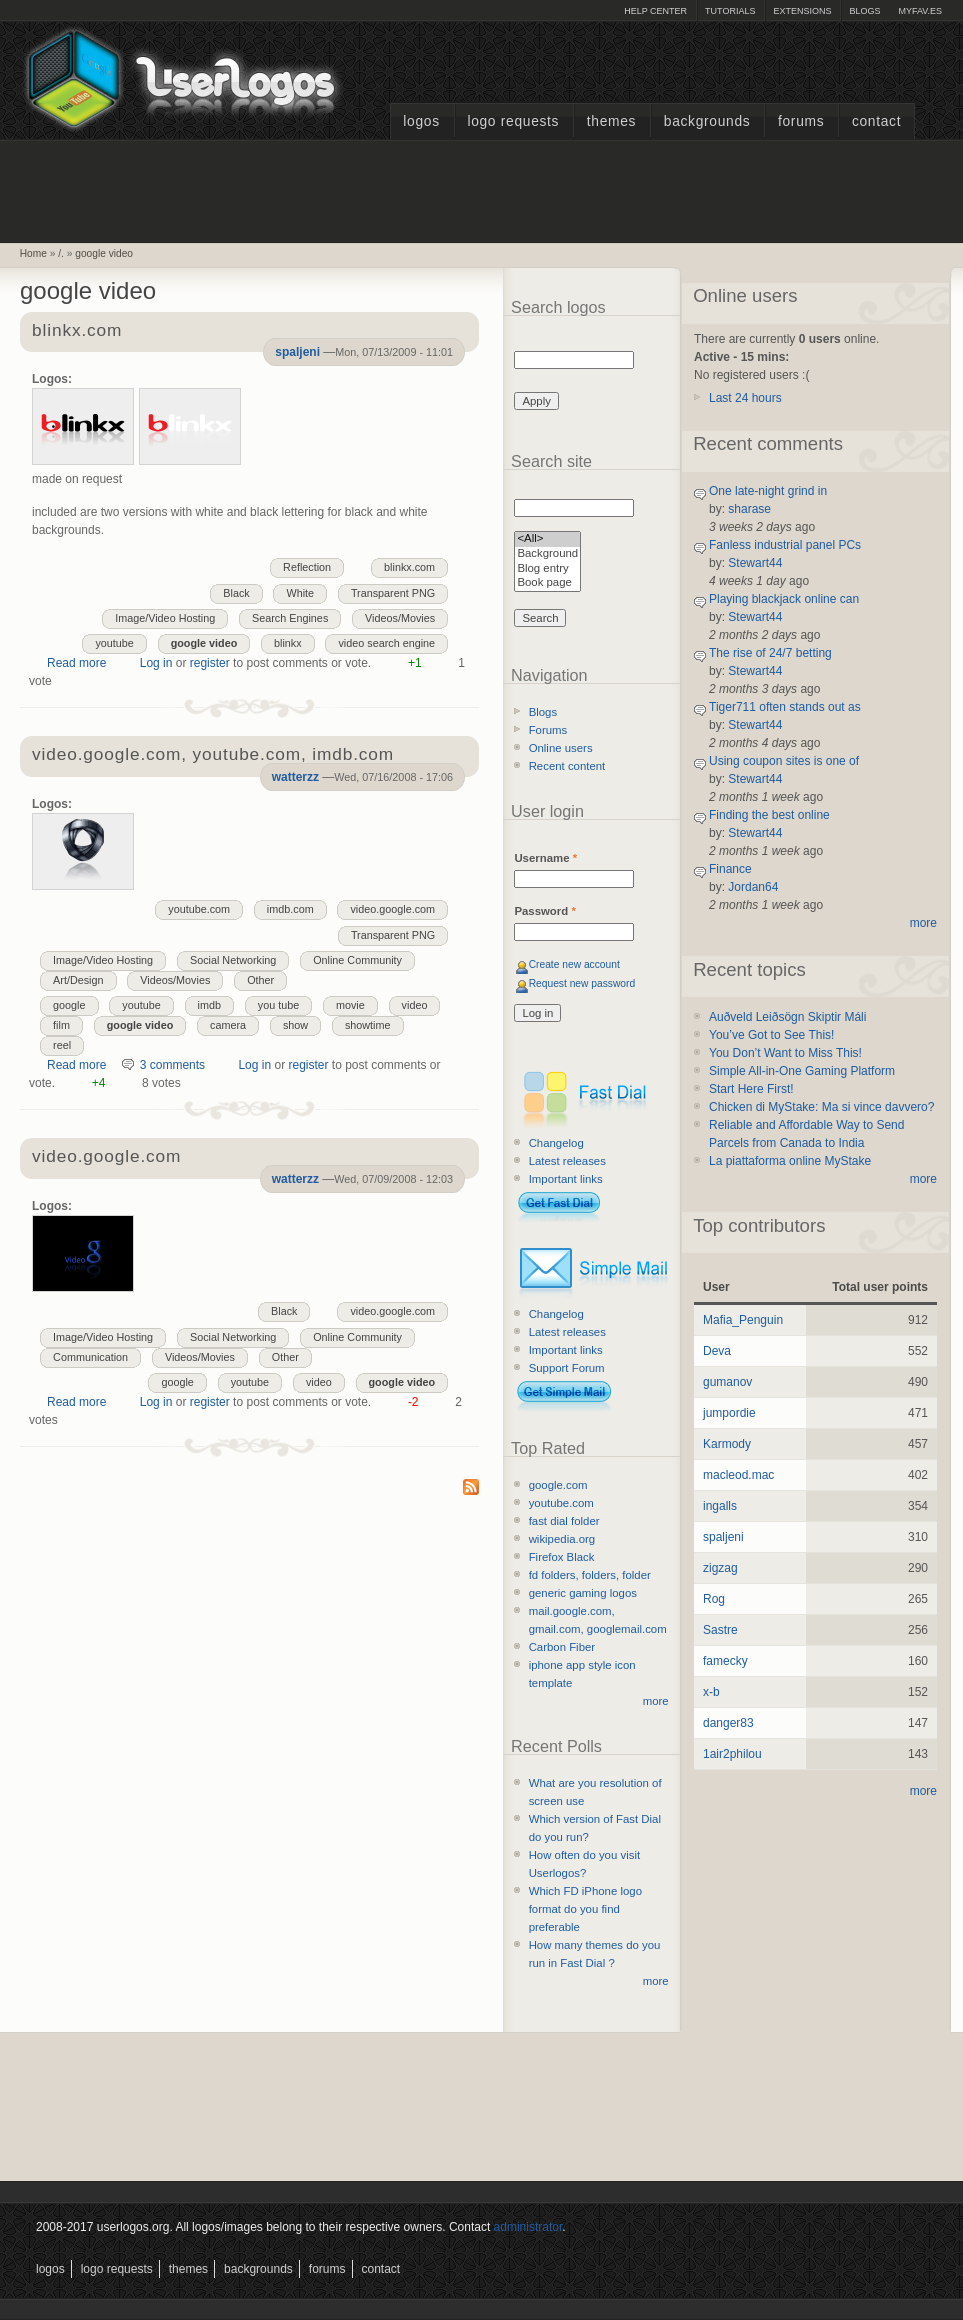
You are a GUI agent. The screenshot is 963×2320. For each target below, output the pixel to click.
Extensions (802, 11)
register (210, 663)
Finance (730, 869)
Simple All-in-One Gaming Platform (802, 1071)
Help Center (655, 11)
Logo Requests (513, 121)
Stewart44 (755, 563)
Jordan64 (753, 887)
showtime (368, 1025)
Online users (561, 748)
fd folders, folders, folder (590, 1575)
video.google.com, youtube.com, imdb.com (213, 755)
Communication (90, 1357)
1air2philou (732, 1754)
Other (260, 980)
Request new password (582, 983)
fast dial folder (564, 1521)
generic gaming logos (583, 1593)
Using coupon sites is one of (784, 761)
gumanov (727, 1382)
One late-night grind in (768, 491)
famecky (725, 1661)
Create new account (574, 964)
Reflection (307, 567)
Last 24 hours (745, 398)
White (300, 593)
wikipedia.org (562, 1539)
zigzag (720, 1568)
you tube (278, 1005)
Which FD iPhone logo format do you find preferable (585, 1909)
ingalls (720, 1506)
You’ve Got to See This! (771, 1035)
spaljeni (297, 352)
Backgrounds (707, 121)
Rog (714, 1599)
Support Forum (567, 1368)
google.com (558, 1485)
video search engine (386, 643)
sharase (749, 509)
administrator (528, 2227)
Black (236, 593)
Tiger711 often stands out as (785, 707)
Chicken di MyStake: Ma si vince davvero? (821, 1107)
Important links (566, 1179)
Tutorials (730, 11)
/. (61, 253)
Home (33, 253)
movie (350, 1005)
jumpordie (729, 1413)
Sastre (720, 1630)
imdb (209, 1005)
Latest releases (567, 1161)
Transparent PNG (393, 593)
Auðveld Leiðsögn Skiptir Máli (787, 1017)
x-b (711, 1692)
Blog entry (547, 569)
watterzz (295, 777)
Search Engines (290, 618)
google (69, 1005)
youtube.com (199, 909)
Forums (801, 121)
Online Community (357, 960)
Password (544, 911)
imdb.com (290, 909)
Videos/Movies (400, 618)
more (656, 1701)
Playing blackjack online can (784, 599)
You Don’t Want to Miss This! (785, 1053)
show (295, 1025)
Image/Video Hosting (165, 618)
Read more (76, 663)
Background (547, 554)
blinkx (288, 643)
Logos (421, 121)
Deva (717, 1351)
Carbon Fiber (562, 1647)
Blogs (864, 11)
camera (228, 1025)
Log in (156, 663)
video (415, 1005)
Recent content (567, 766)
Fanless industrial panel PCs (785, 545)
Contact (876, 121)
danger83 (728, 1723)
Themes (611, 121)
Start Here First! (751, 1089)
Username (545, 858)
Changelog (556, 1143)
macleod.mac (738, 1475)
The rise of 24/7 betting (770, 653)
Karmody (727, 1444)
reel (62, 1045)
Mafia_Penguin (743, 1320)
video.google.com (392, 909)
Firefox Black (562, 1557)
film (61, 1025)
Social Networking (233, 960)
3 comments (172, 1065)
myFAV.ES (920, 11)
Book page (547, 583)
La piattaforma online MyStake (790, 1161)
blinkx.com (77, 331)
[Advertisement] (482, 189)
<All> (547, 539)
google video (104, 253)
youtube (114, 643)
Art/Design (78, 980)
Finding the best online (769, 815)
